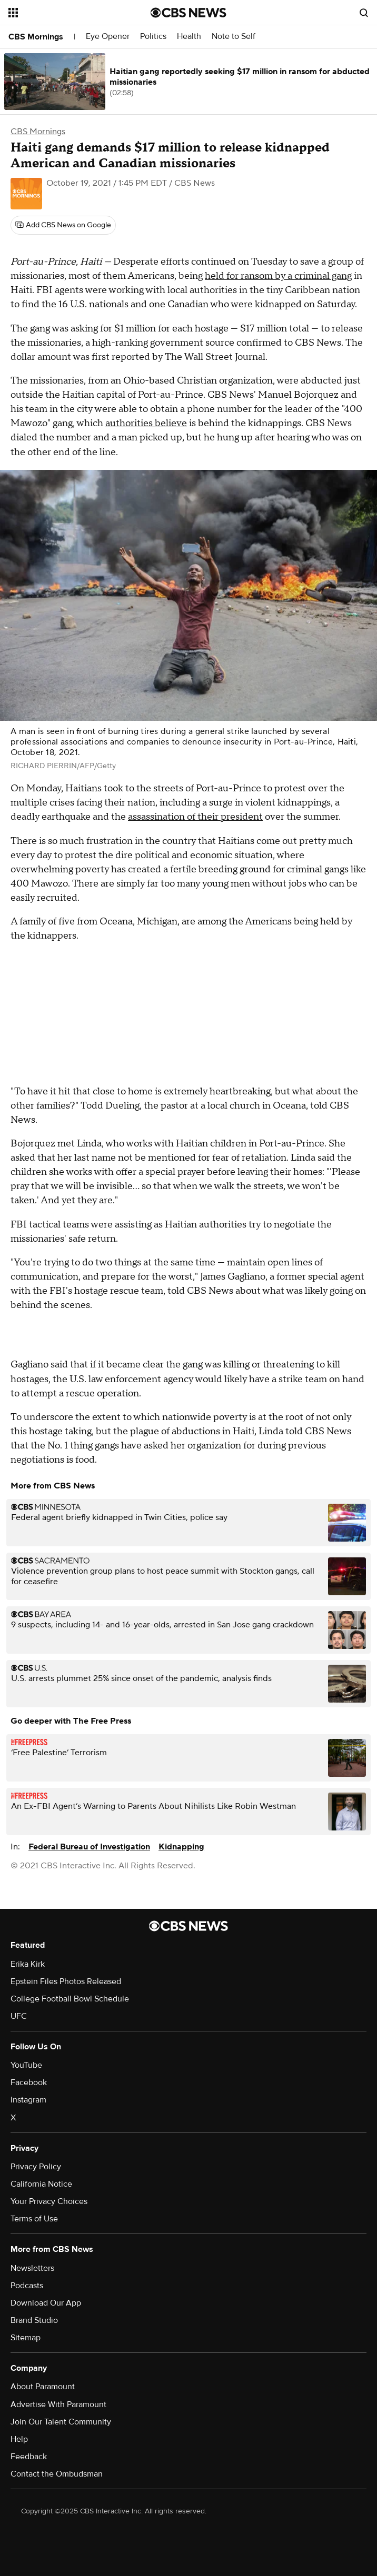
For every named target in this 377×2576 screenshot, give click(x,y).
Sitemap (26, 2337)
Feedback (29, 2456)
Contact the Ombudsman (57, 2474)
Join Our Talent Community (61, 2422)
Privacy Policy (36, 2166)
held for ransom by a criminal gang (278, 276)
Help (19, 2439)
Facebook (29, 2082)
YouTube (26, 2065)
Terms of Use (34, 2219)
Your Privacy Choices (49, 2201)
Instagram (28, 2100)
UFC (19, 2016)
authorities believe (146, 423)
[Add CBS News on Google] (63, 225)
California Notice (41, 2184)
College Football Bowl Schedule (70, 1999)
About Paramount (43, 2386)
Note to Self (233, 37)
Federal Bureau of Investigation (89, 1847)
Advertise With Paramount (58, 2404)
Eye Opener (108, 37)
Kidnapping (181, 1847)
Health (189, 37)
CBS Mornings (35, 37)
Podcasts (27, 2285)
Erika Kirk (28, 1964)
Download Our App (46, 2303)
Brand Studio (34, 2320)
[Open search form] (364, 12)
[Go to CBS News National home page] (188, 12)
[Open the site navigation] (68, 12)
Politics (153, 37)
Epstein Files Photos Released (66, 1981)
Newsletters (32, 2268)
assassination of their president (195, 817)
